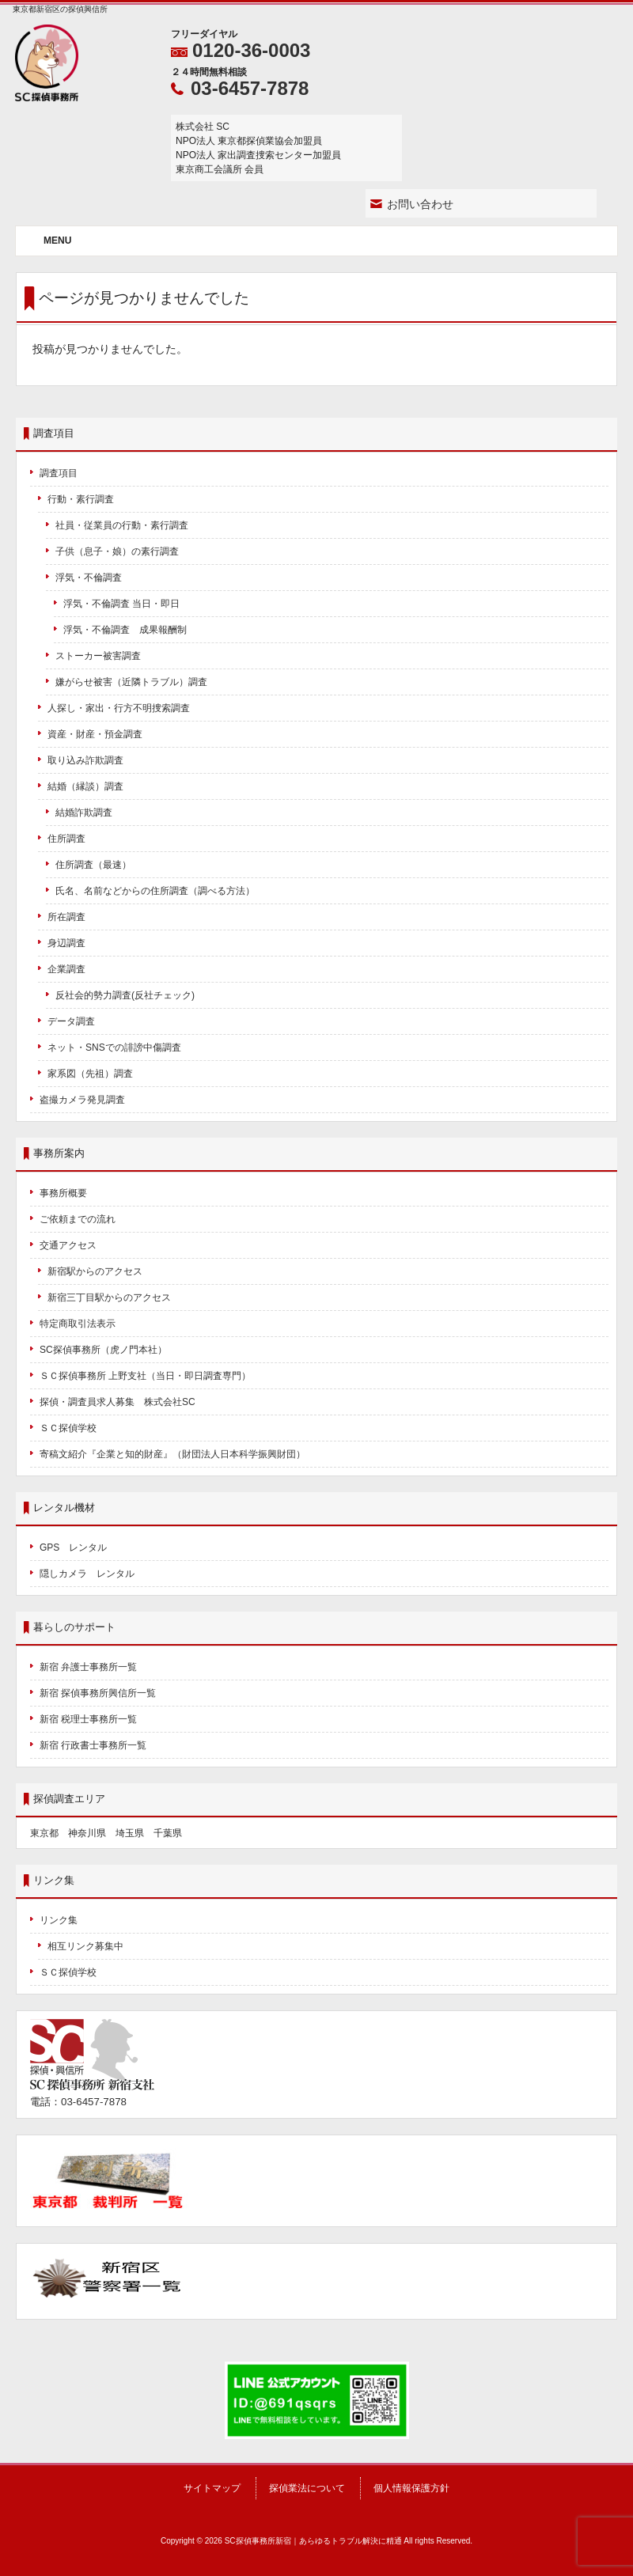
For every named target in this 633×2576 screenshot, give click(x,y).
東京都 (44, 1833)
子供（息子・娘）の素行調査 (117, 551)
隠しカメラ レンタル (87, 1573)
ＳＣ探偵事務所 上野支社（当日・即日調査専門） (145, 1375)
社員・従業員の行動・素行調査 (121, 525)
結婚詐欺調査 (83, 812)
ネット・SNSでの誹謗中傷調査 (119, 1047)
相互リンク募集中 (85, 1946)
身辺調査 (66, 943)
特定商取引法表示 (78, 1323)
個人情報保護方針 (411, 2488)
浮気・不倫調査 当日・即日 (121, 603)
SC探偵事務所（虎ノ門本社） (103, 1349)
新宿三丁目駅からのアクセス (109, 1297)
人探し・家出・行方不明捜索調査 (118, 708)
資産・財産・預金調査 (94, 734)
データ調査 (71, 1021)
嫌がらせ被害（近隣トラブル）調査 (131, 682)
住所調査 (66, 838)
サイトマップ (212, 2488)
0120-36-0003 (251, 50)
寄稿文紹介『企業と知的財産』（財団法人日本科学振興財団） (172, 1454)
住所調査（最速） (93, 864)
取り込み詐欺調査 (85, 760)
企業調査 (66, 969)
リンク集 (59, 1920)
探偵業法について (307, 2488)
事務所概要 (63, 1193)
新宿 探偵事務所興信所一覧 (98, 1693)
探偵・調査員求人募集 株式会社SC (117, 1401)
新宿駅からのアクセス (94, 1271)
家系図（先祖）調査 (90, 1073)
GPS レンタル (73, 1547)
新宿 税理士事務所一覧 (88, 1719)
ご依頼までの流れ (78, 1219)
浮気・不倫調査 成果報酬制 (125, 629)
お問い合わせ (420, 204)
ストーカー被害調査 (98, 655)
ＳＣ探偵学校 (68, 1428)
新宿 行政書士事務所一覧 (93, 1745)
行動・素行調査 (80, 499)
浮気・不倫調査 (88, 577)
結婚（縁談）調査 (85, 786)
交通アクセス (68, 1245)
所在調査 (66, 916)
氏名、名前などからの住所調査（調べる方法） (155, 890)
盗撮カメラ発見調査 (82, 1099)
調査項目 (59, 473)
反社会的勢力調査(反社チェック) (125, 995)
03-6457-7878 (250, 88)
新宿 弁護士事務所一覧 (88, 1667)
